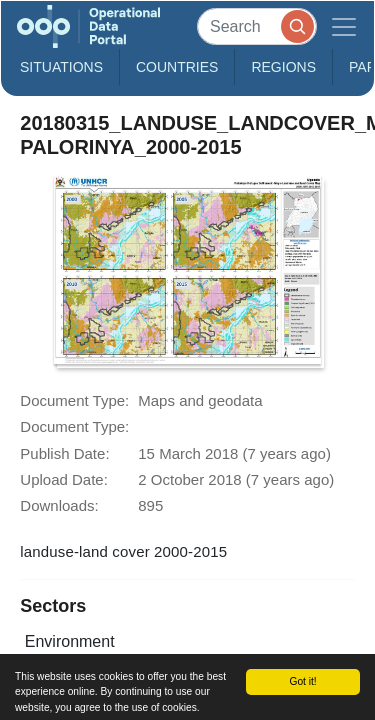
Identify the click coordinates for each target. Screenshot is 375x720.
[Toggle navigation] (344, 26)
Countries (177, 67)
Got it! (302, 681)
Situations (61, 67)
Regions (283, 67)
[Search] (257, 26)
